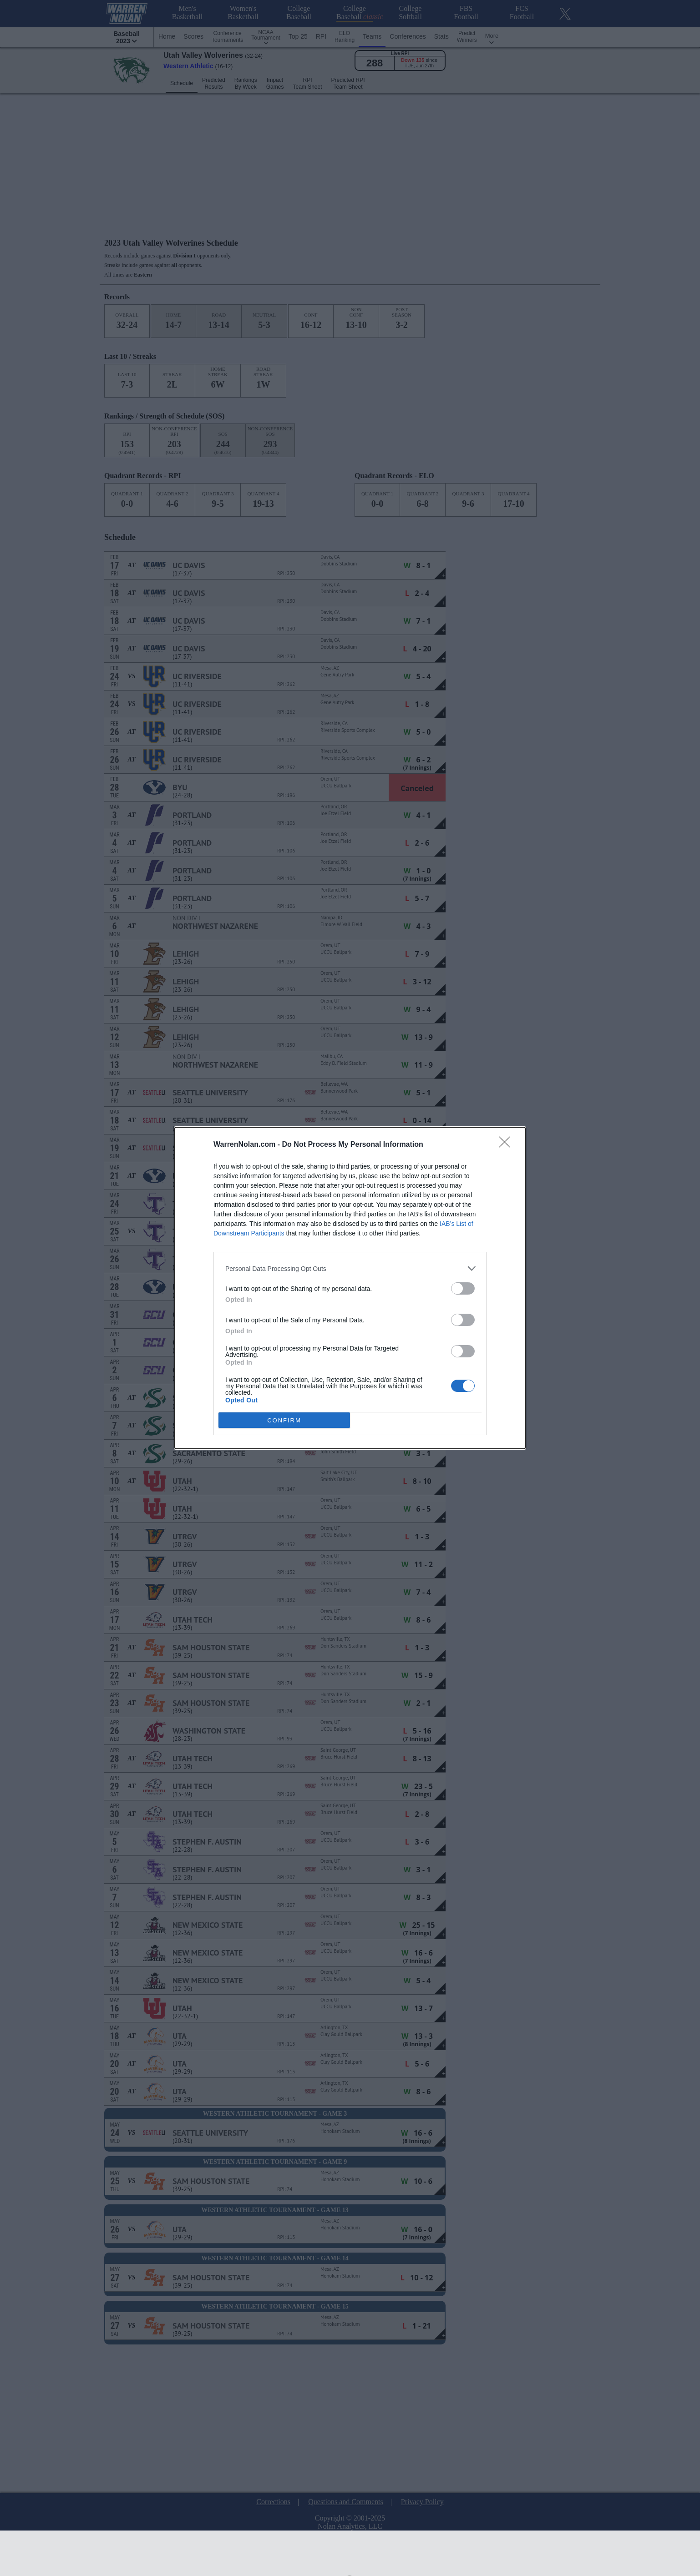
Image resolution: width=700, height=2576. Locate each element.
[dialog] (350, 1288)
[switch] (463, 1288)
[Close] (507, 1145)
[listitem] (350, 1268)
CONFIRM (284, 1420)
